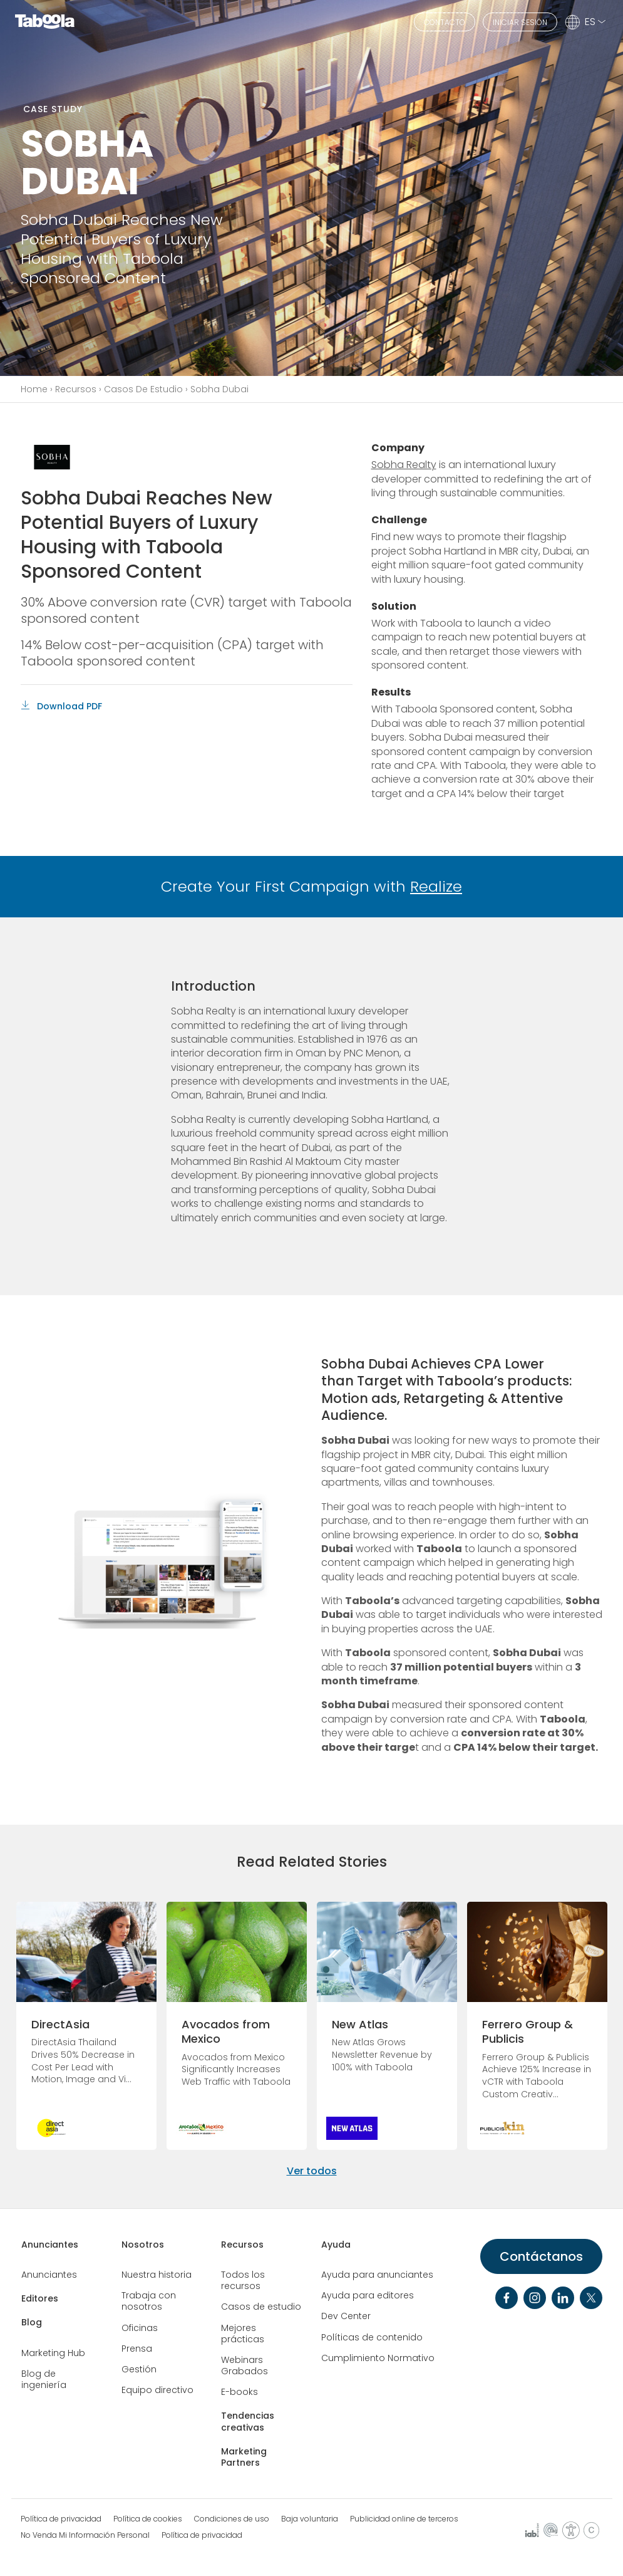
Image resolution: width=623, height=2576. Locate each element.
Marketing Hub (53, 2353)
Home (34, 389)
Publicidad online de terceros (404, 2519)
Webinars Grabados (244, 2365)
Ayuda (336, 2244)
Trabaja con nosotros (148, 2301)
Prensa (136, 2348)
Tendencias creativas (247, 2421)
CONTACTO (444, 22)
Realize (436, 886)
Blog (31, 2322)
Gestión (139, 2369)
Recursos (75, 389)
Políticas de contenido (372, 2337)
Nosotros (142, 2244)
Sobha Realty (403, 464)
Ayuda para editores (367, 2295)
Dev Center (346, 2316)
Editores (39, 2298)
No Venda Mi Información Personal (85, 2535)
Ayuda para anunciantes (377, 2274)
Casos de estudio (261, 2306)
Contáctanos (541, 2256)
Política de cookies (147, 2519)
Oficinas (139, 2328)
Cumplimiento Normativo (378, 2358)
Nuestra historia (156, 2274)
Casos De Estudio (143, 389)
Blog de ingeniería (43, 2379)
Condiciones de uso (231, 2519)
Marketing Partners (244, 2457)
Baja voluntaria (309, 2519)
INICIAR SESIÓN (520, 22)
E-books (239, 2391)
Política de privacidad (61, 2519)
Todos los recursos (243, 2280)
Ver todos (312, 2171)
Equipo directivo (157, 2390)
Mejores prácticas (242, 2333)
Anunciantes (49, 2244)
